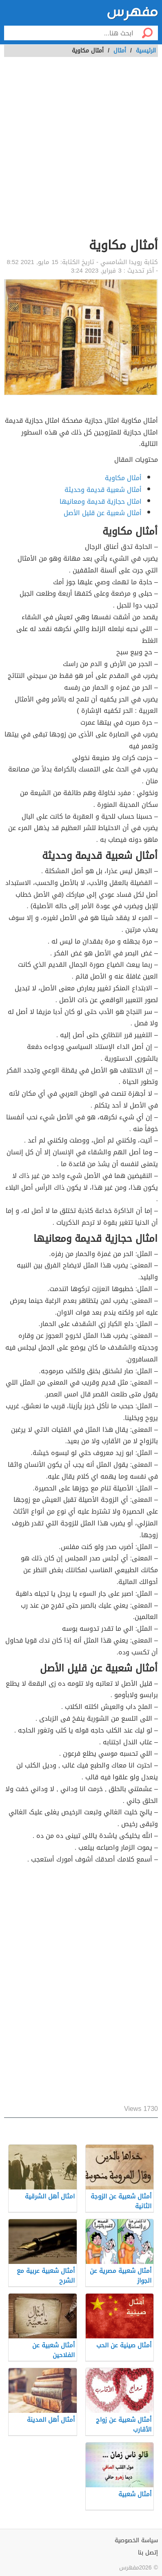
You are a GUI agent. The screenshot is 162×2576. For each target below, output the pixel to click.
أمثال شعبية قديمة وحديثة (103, 489)
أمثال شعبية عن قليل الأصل (103, 513)
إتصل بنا (148, 2553)
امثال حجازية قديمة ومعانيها (101, 501)
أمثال (119, 50)
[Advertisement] (81, 152)
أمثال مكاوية (123, 478)
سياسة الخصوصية (136, 2540)
